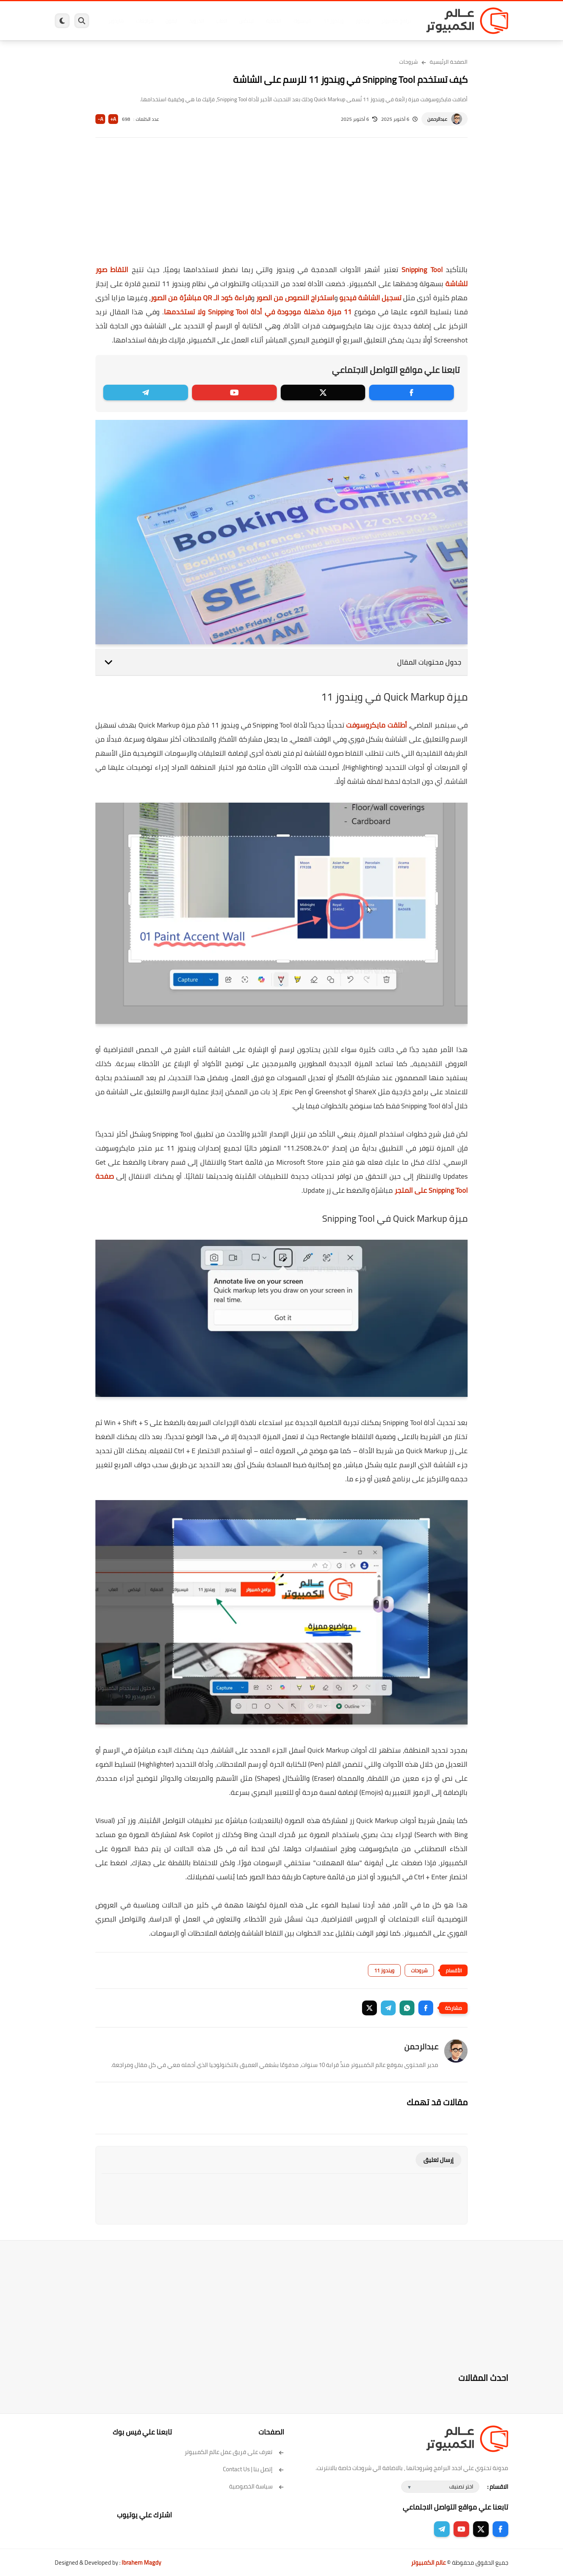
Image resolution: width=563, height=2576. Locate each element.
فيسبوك (302, 20)
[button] (425, 2008)
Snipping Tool (422, 269)
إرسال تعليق (438, 2159)
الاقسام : (497, 2486)
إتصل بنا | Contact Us (253, 2469)
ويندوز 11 (333, 20)
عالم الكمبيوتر (428, 2562)
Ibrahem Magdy (141, 2562)
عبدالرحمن (437, 119)
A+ (113, 119)
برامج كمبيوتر (396, 20)
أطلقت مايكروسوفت (376, 725)
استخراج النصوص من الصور (295, 297)
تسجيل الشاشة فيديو (370, 297)
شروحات (408, 62)
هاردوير (116, 20)
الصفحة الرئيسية (449, 62)
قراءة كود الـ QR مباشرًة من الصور (201, 297)
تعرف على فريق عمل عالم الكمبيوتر (234, 2452)
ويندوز (362, 20)
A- (100, 119)
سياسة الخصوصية (256, 2486)
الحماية (273, 20)
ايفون (171, 20)
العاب (221, 20)
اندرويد (196, 20)
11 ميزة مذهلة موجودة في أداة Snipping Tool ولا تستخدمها (258, 311)
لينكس (246, 20)
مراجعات (144, 20)
